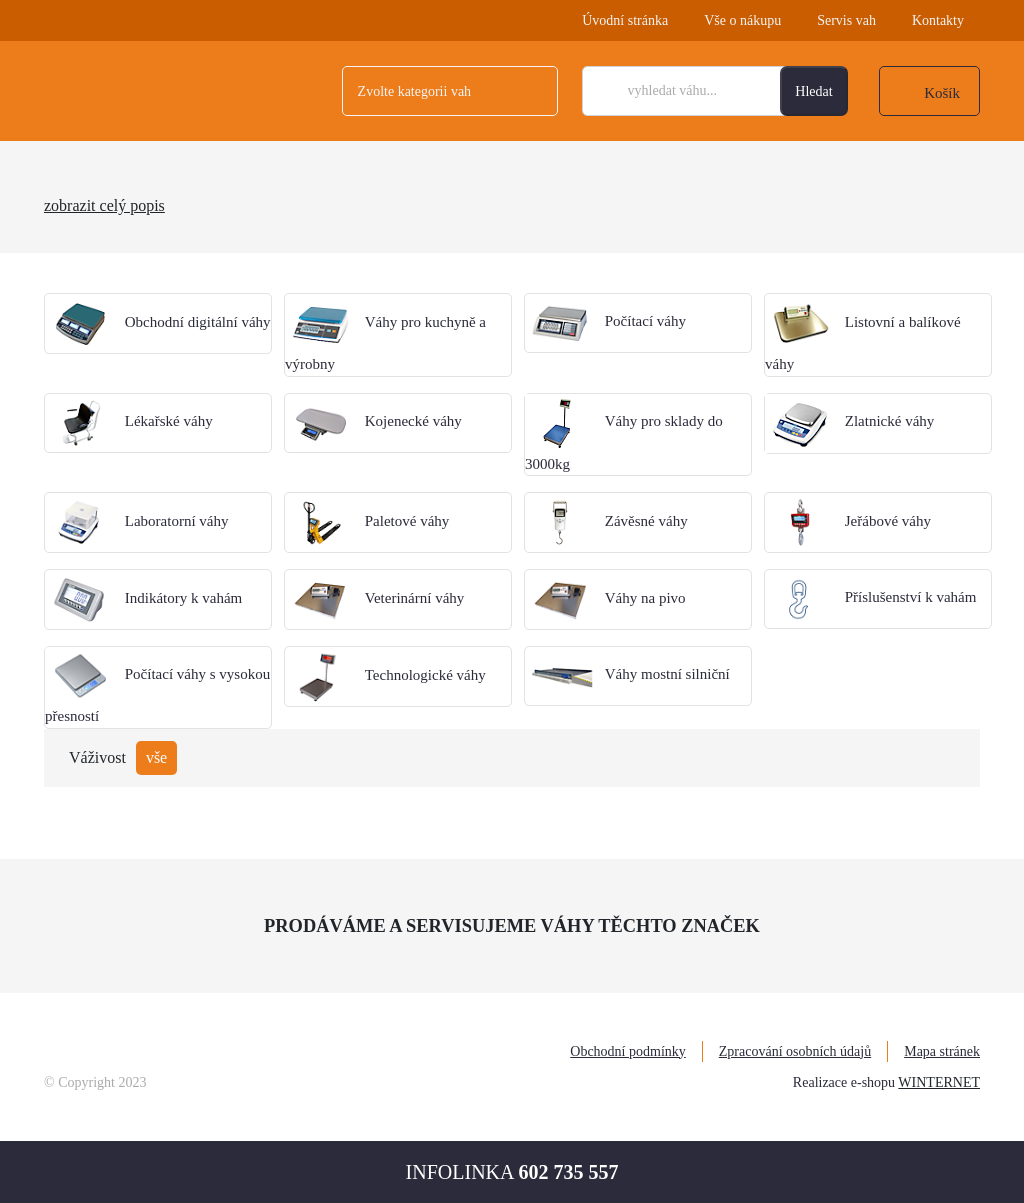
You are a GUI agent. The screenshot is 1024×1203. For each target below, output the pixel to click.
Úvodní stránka (625, 20)
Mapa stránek (942, 1051)
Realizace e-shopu (844, 1082)
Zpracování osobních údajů (795, 1051)
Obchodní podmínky (628, 1051)
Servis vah (846, 20)
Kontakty (938, 20)
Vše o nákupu (742, 20)
